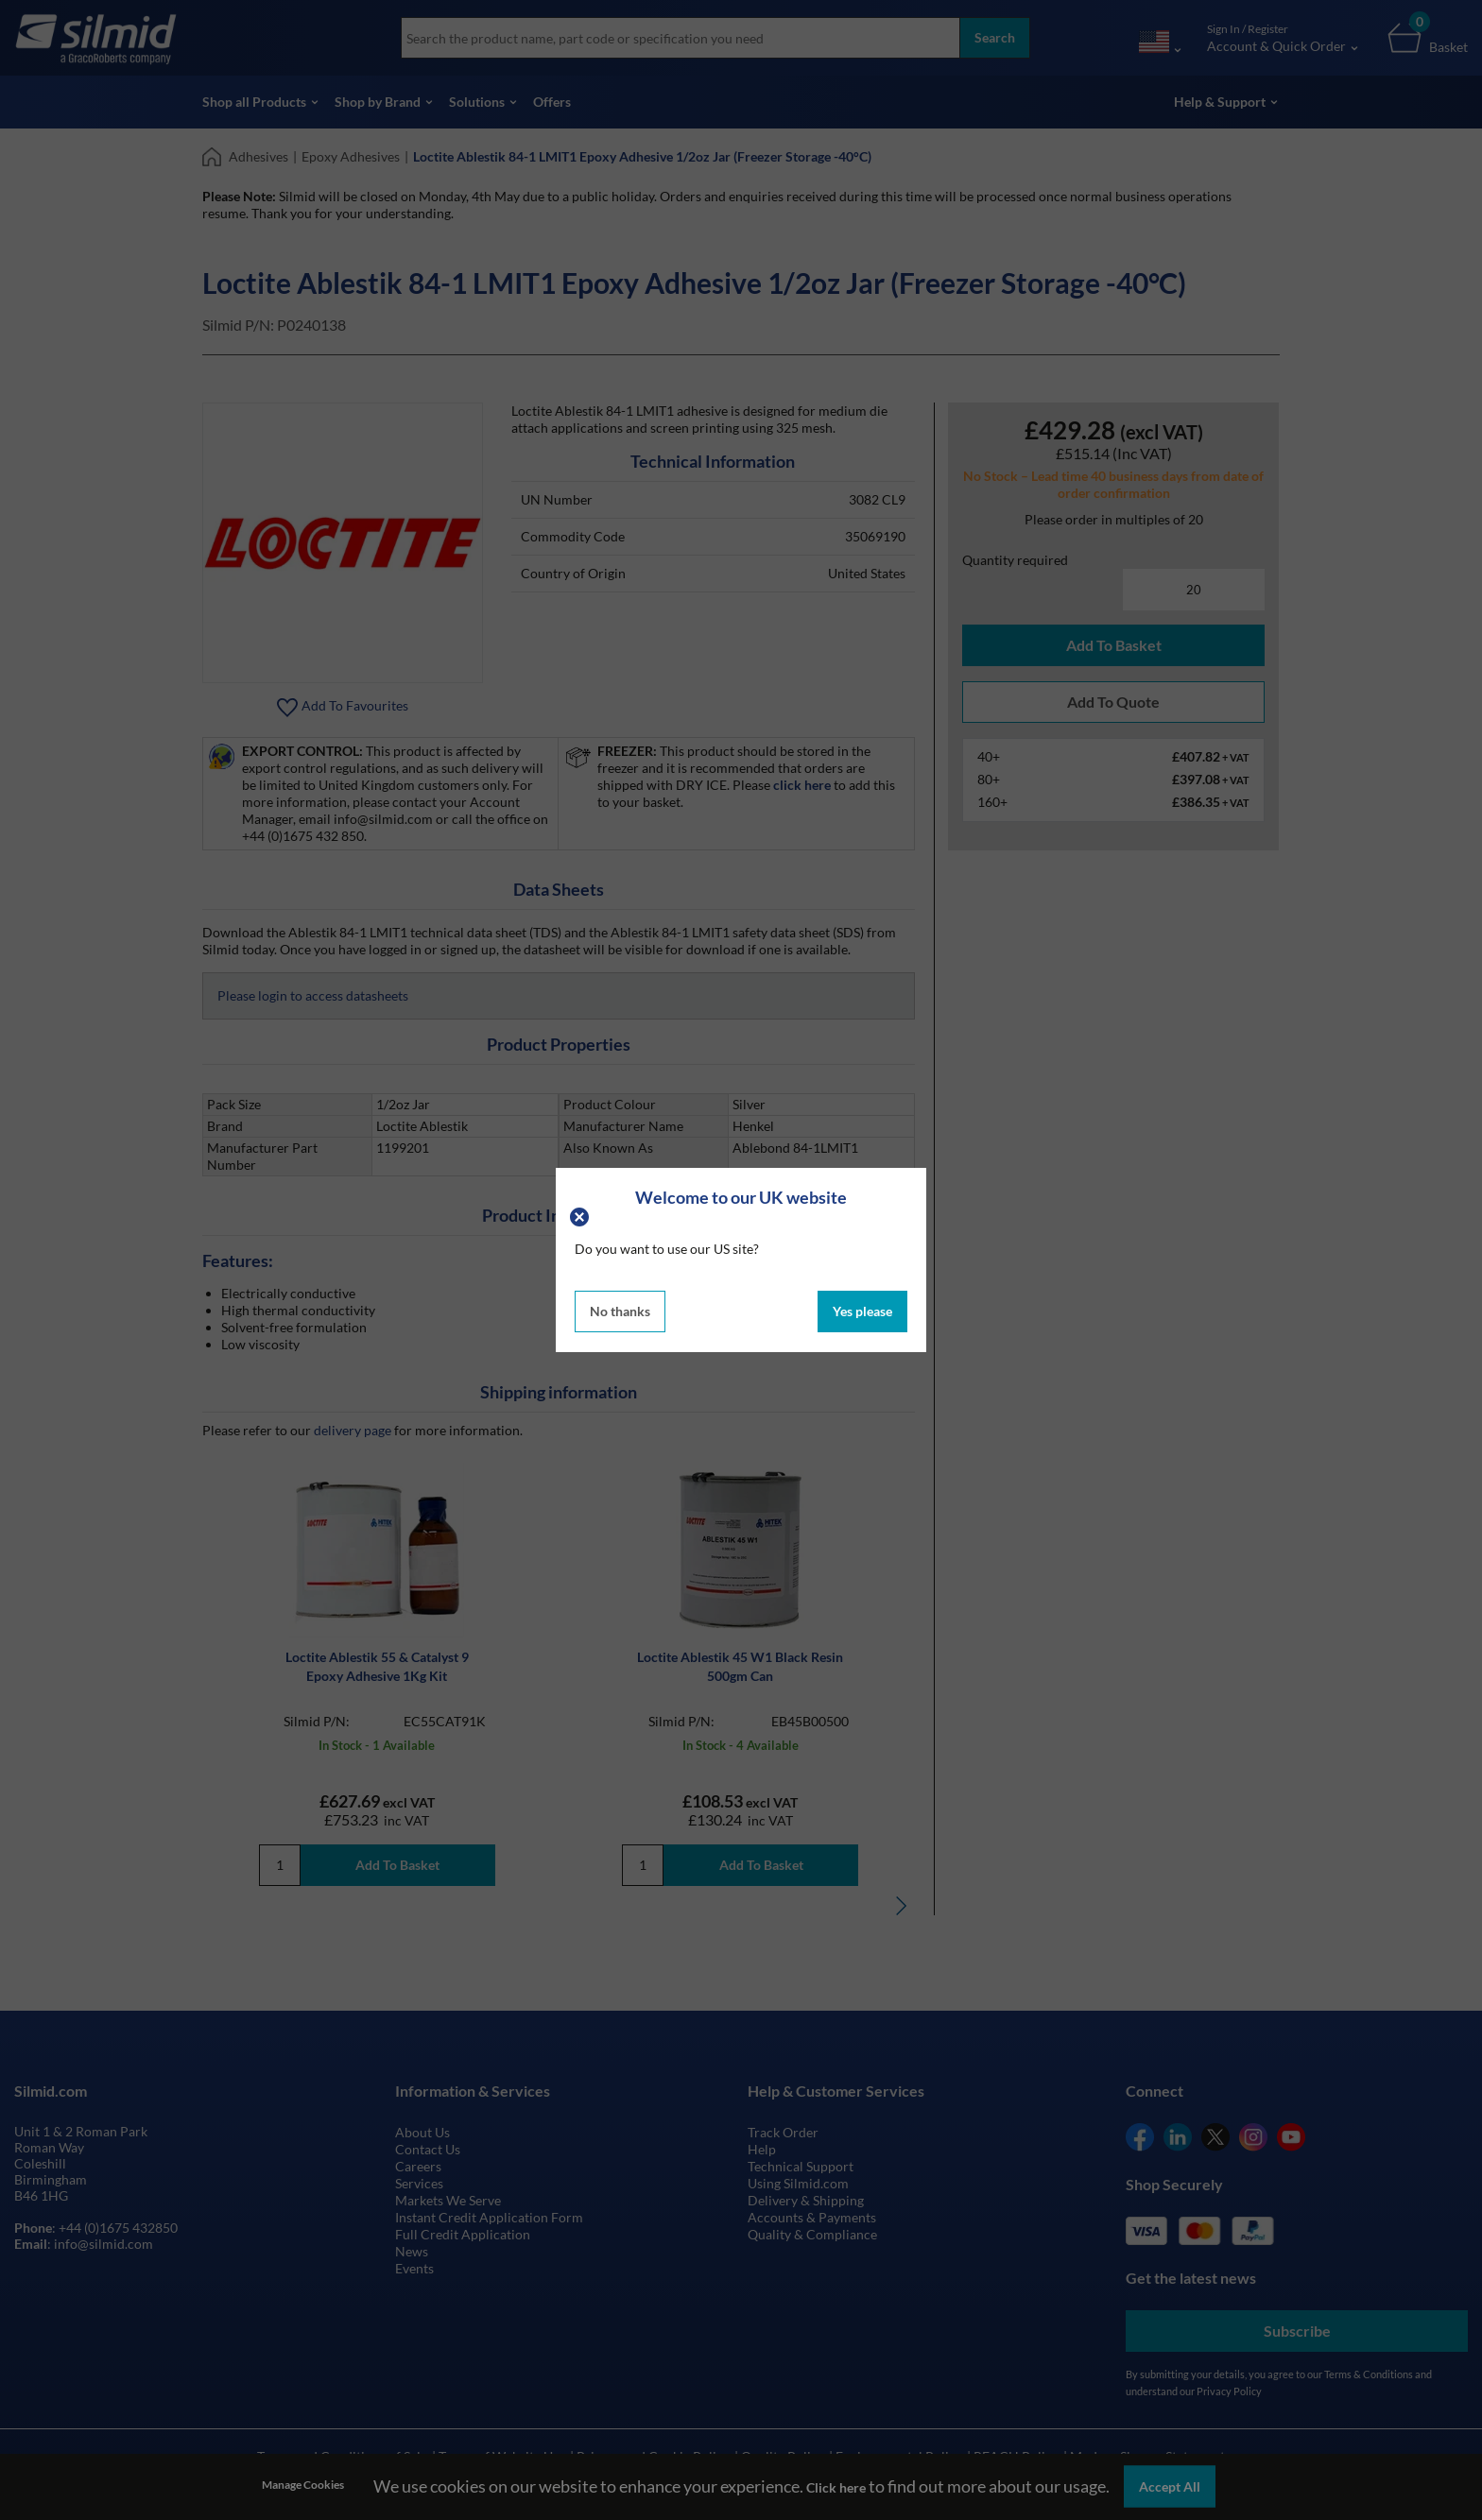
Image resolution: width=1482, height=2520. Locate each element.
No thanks (620, 1311)
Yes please (862, 1311)
